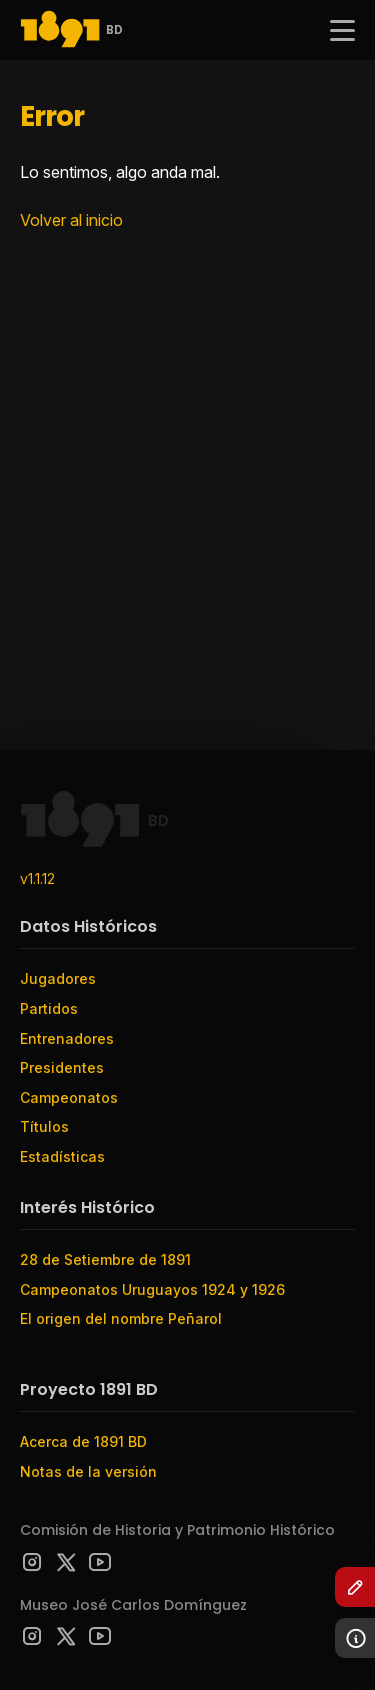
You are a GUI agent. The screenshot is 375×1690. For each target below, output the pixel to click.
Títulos (44, 1126)
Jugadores (58, 978)
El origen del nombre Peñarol (121, 1318)
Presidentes (62, 1067)
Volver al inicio (71, 220)
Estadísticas (62, 1156)
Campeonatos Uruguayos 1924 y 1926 (152, 1289)
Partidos (49, 1008)
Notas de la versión (88, 1471)
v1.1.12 (37, 878)
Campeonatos (69, 1097)
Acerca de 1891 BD (83, 1441)
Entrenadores (67, 1038)
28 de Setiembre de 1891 (105, 1259)
